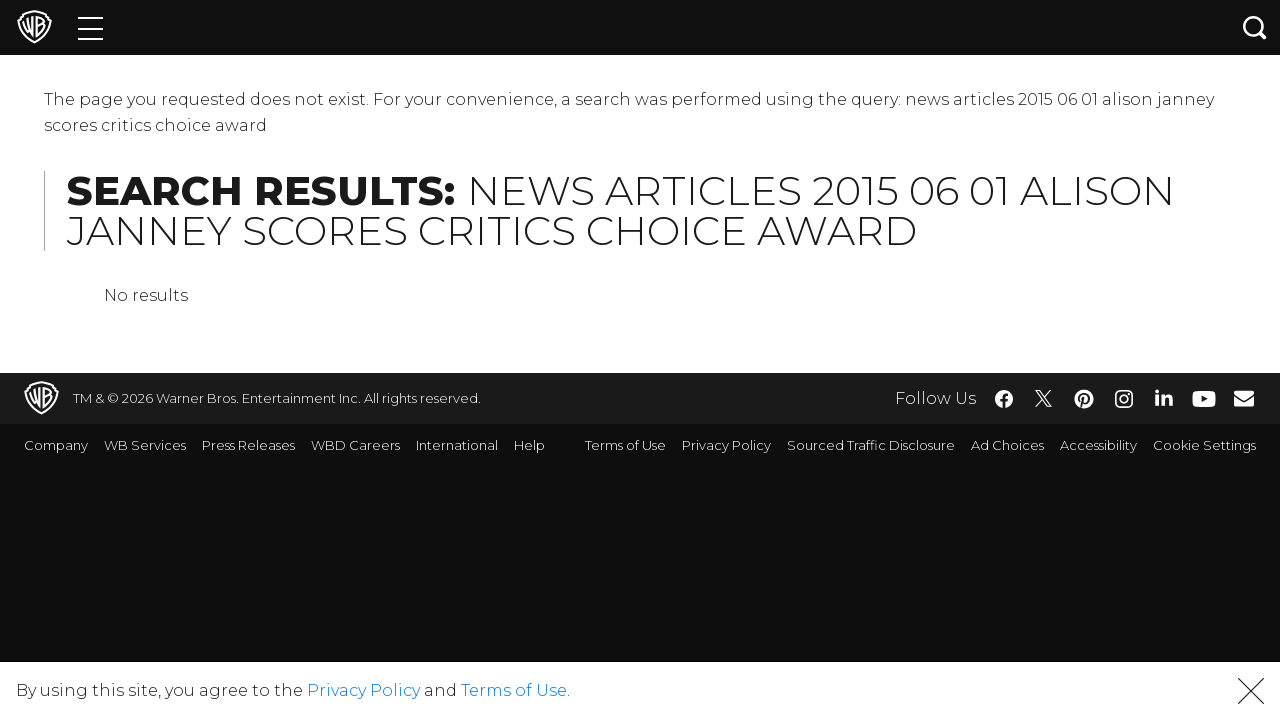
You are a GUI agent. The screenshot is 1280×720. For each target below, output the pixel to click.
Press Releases (248, 445)
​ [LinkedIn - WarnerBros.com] (1164, 397)
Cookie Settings (1204, 445)
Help (529, 445)
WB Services (145, 445)
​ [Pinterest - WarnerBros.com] (1084, 399)
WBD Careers (355, 445)
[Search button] (1255, 27)
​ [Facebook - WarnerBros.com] (1004, 399)
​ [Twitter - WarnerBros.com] (1044, 399)
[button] (1251, 691)
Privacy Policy (726, 445)
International (457, 445)
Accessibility (1098, 445)
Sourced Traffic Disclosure (871, 445)
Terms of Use (625, 445)
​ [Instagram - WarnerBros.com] (1124, 399)
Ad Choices (1007, 445)
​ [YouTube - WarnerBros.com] (1204, 398)
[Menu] (90, 27)
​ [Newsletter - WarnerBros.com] (1244, 398)
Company (56, 445)
